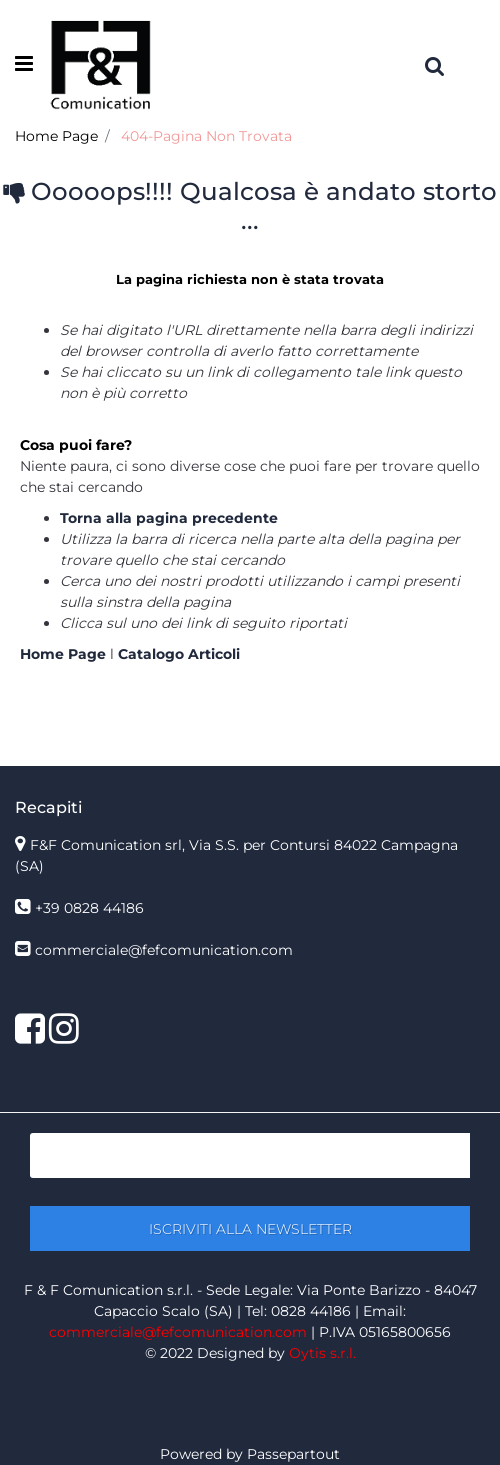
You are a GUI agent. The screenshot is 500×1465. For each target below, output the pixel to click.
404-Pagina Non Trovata (206, 136)
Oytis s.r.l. (322, 1353)
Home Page (56, 136)
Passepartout (293, 1454)
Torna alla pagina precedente (169, 518)
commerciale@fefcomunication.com (164, 950)
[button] (435, 65)
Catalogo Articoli (179, 654)
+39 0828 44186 (89, 908)
